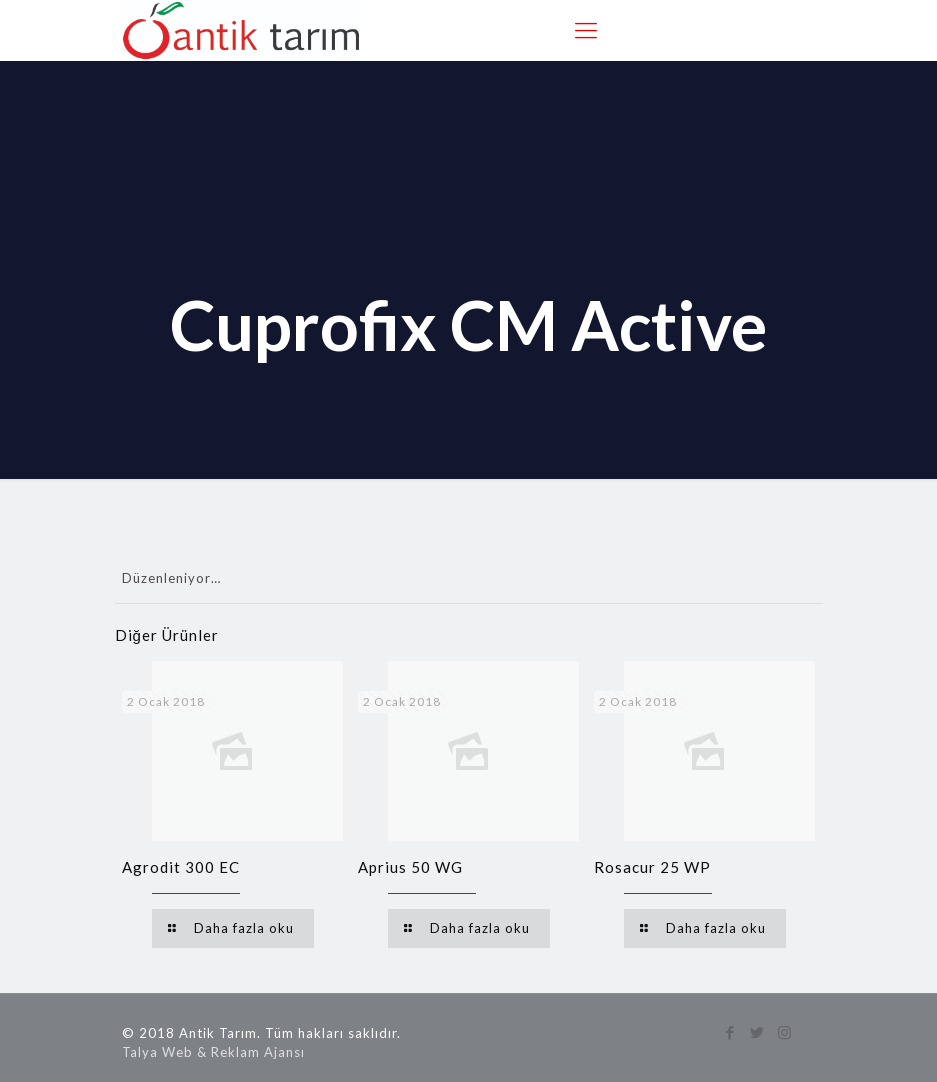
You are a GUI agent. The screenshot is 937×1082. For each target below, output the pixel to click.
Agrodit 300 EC (181, 867)
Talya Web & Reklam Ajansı (213, 1052)
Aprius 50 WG (410, 867)
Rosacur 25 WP (652, 867)
